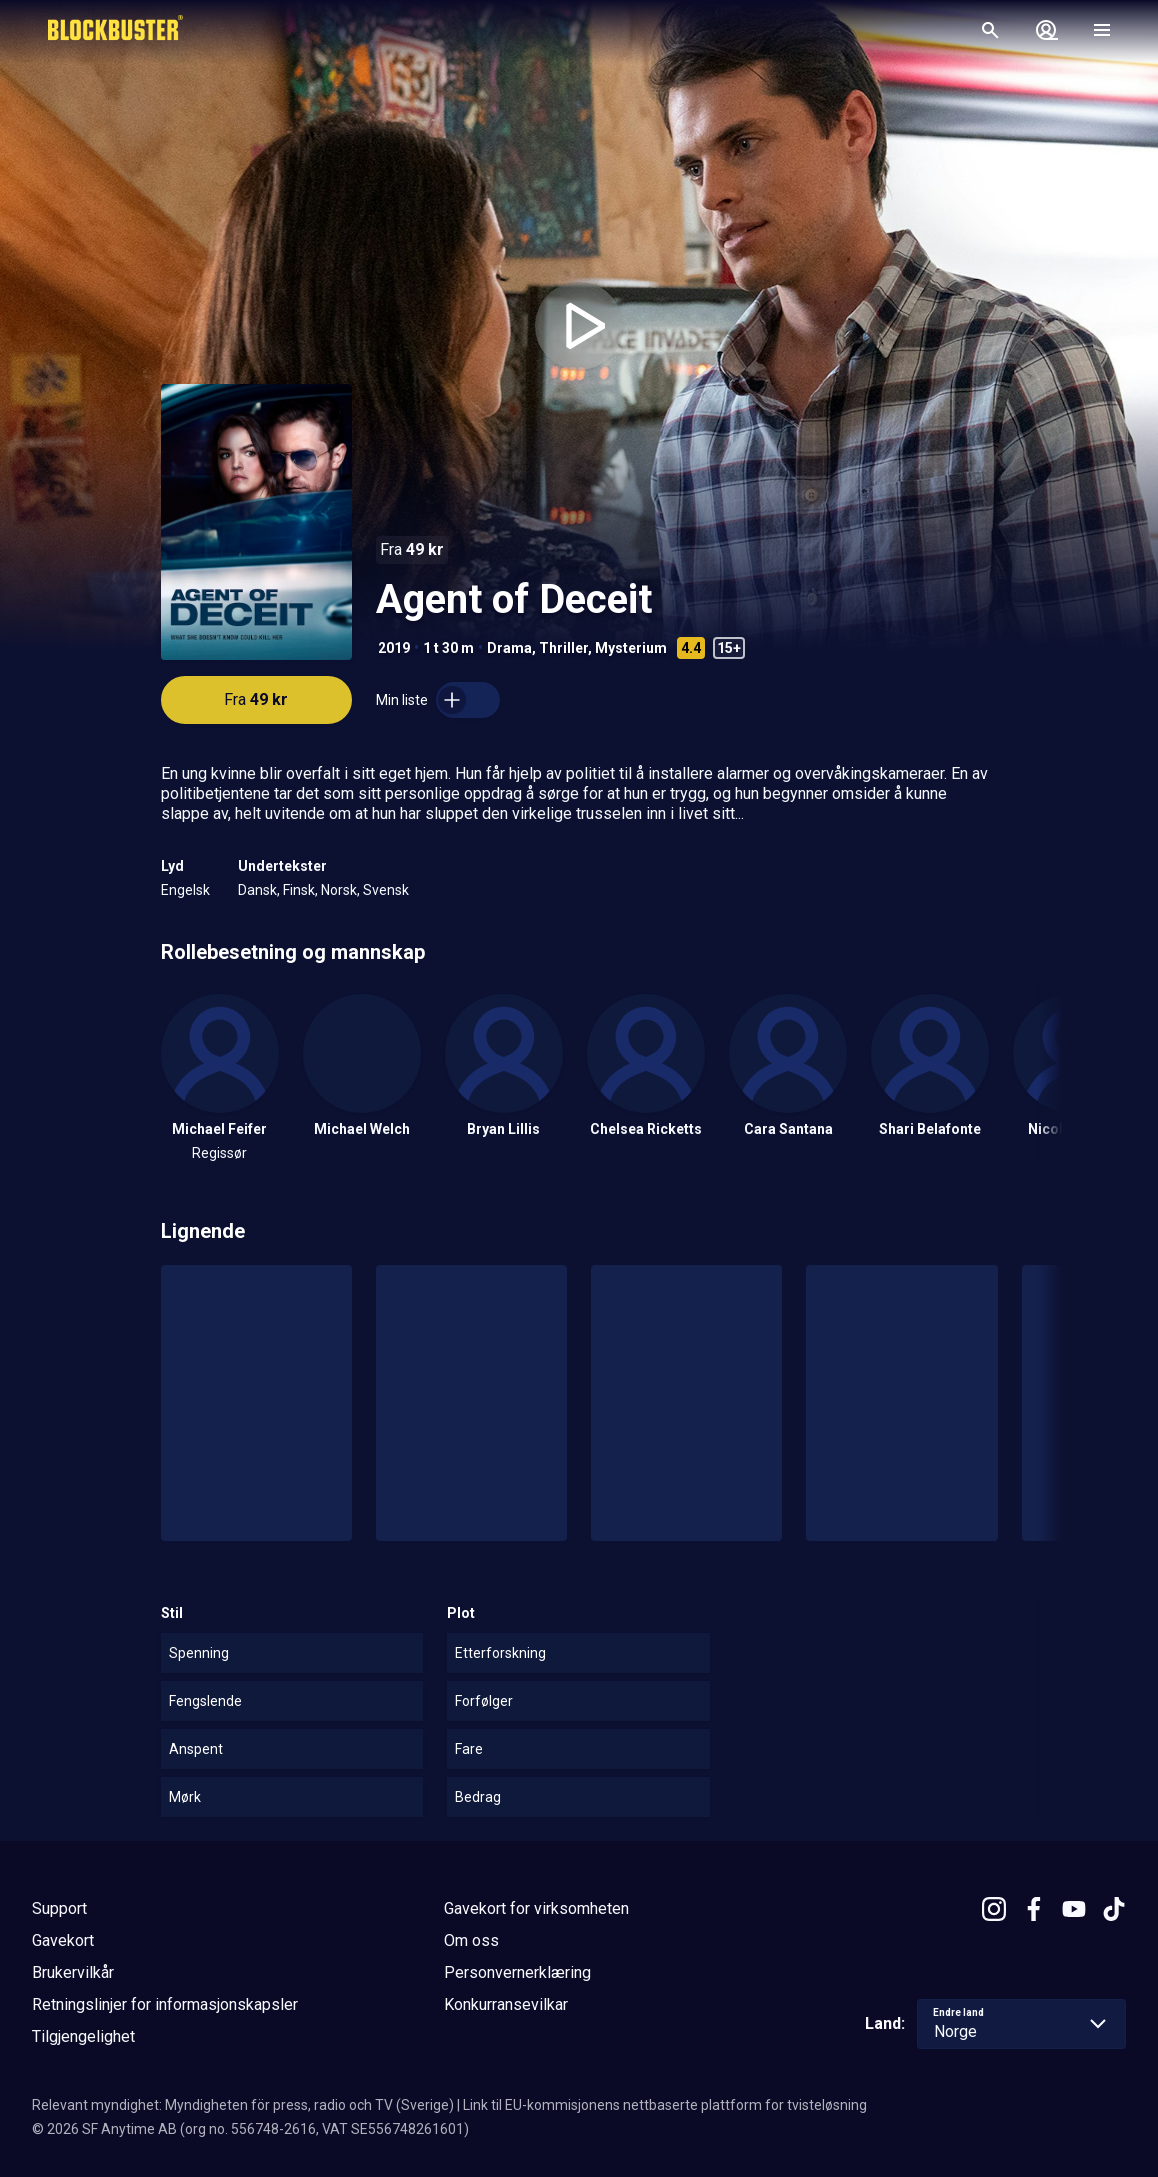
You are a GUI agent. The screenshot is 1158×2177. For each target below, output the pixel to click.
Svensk (386, 890)
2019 (394, 648)
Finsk (299, 890)
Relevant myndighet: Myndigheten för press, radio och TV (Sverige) (243, 2105)
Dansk (257, 890)
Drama (509, 648)
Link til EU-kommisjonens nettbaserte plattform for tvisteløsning (665, 2105)
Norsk (339, 890)
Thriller (563, 648)
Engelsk (185, 890)
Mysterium (631, 648)
